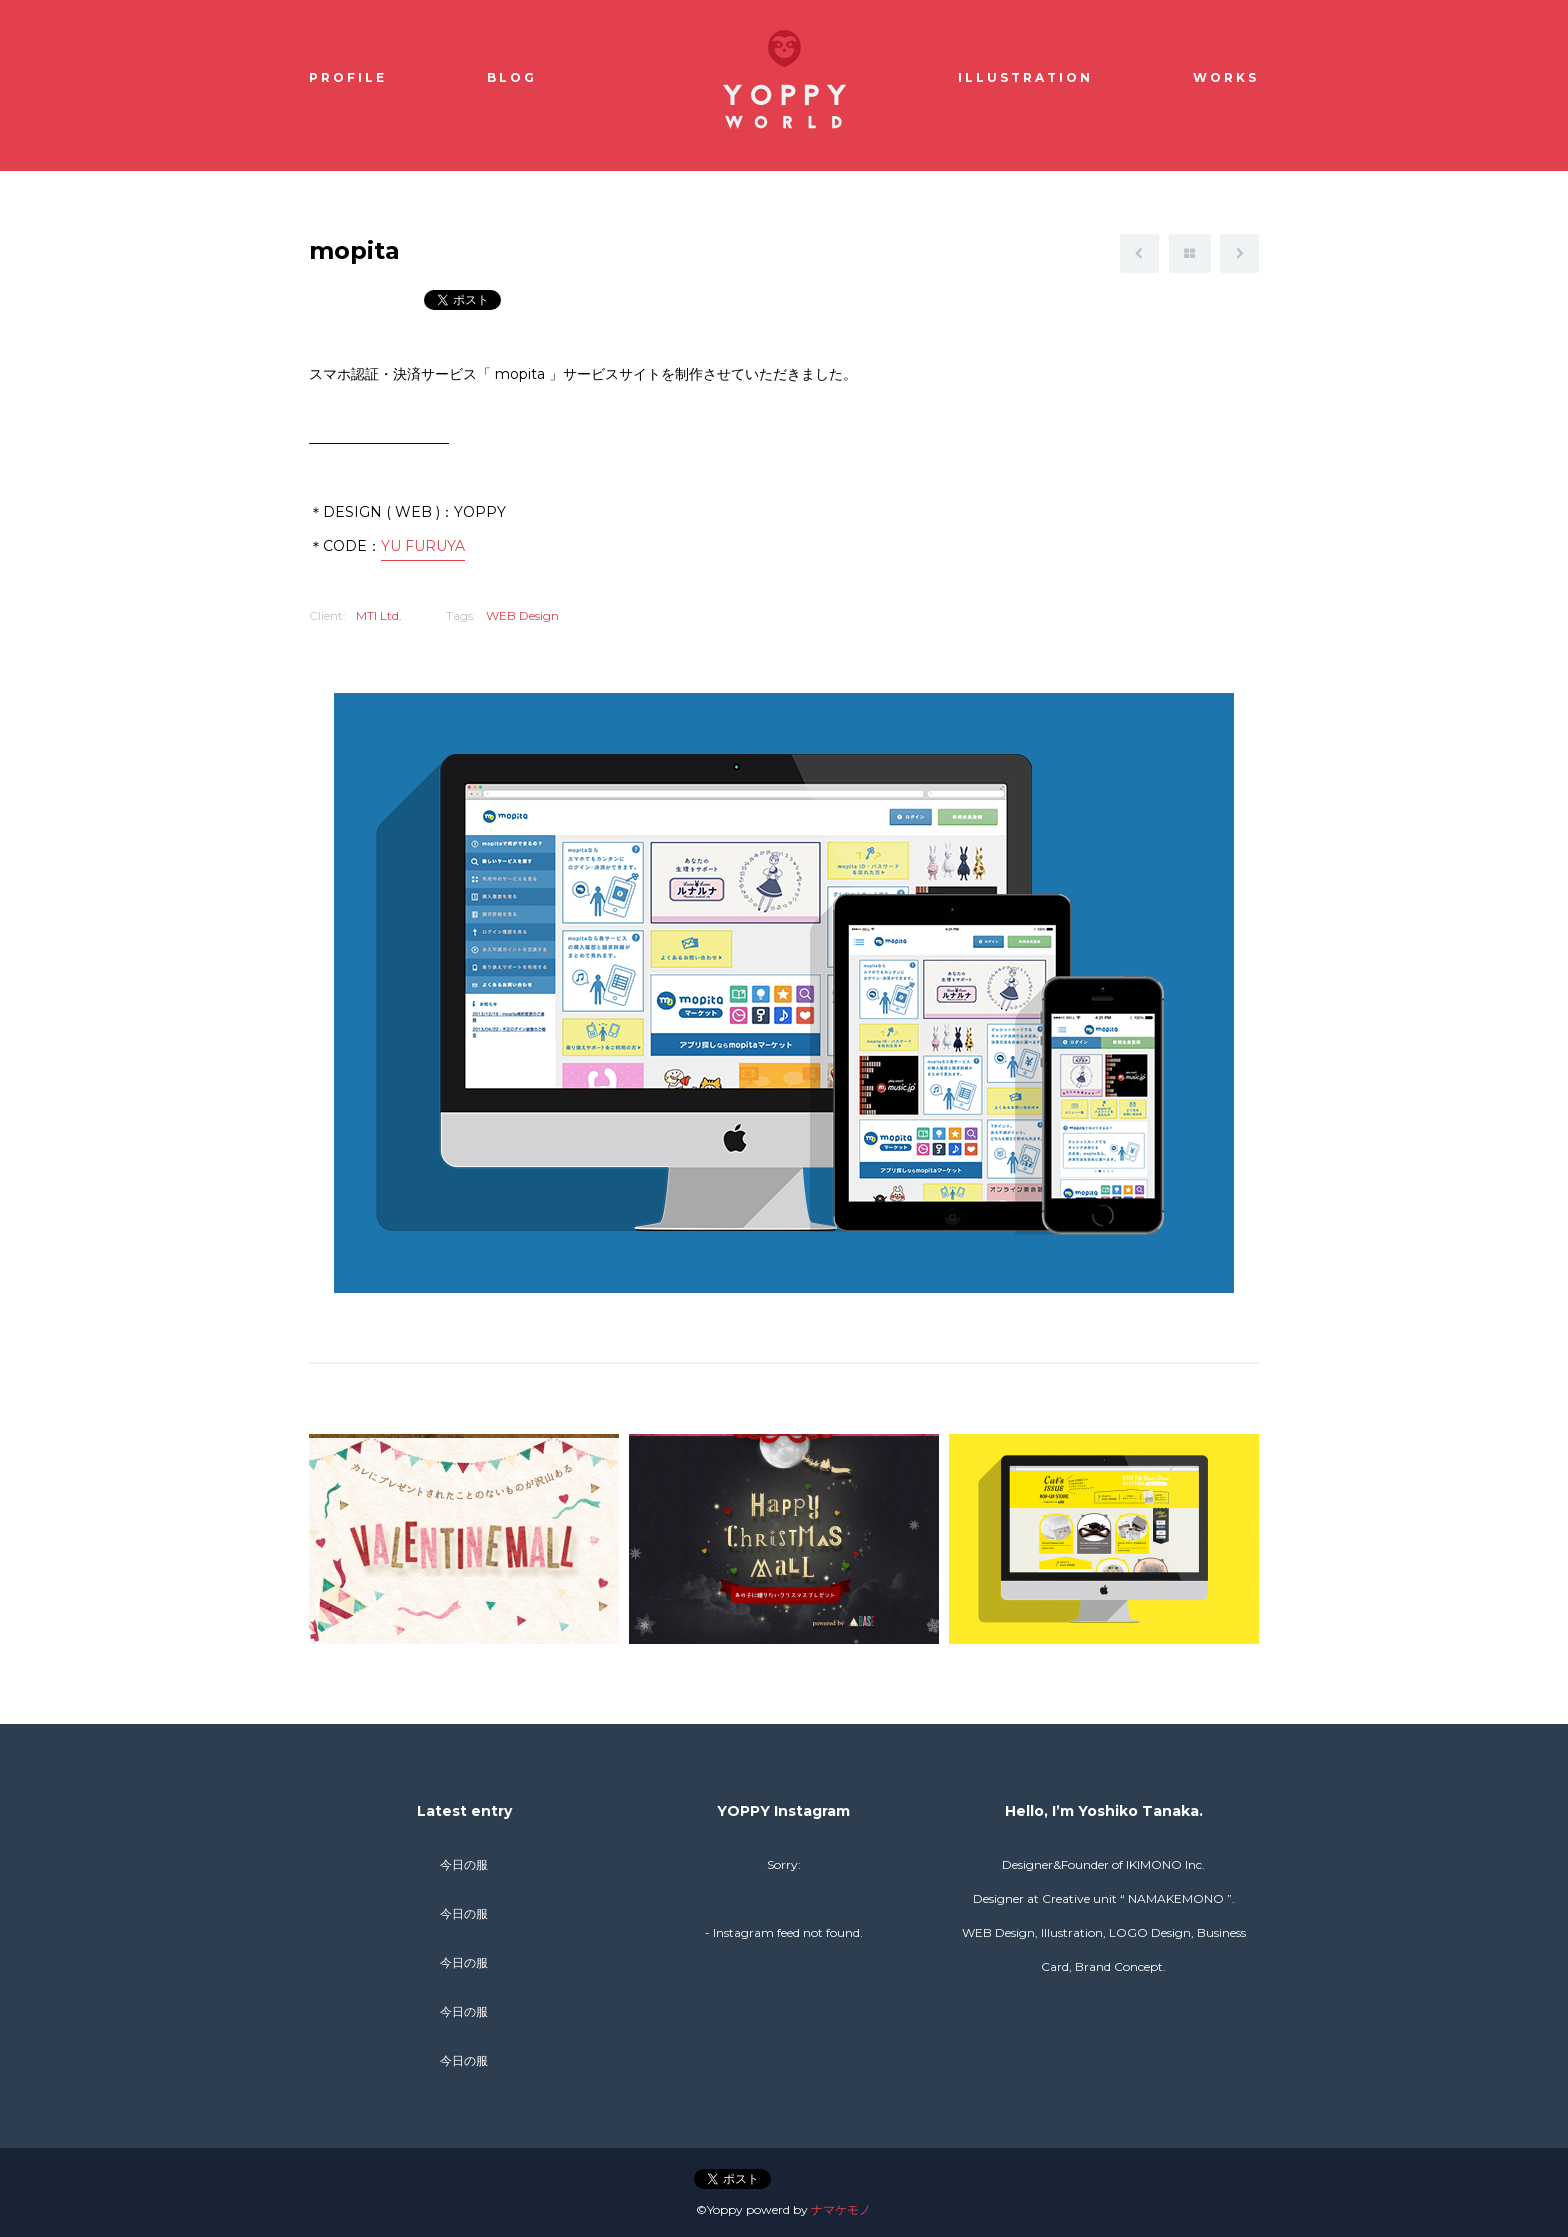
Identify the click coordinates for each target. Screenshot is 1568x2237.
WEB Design (522, 615)
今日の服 (464, 1864)
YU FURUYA (423, 546)
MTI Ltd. (379, 615)
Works (1226, 77)
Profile (348, 77)
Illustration (1025, 77)
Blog (512, 77)
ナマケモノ (841, 2209)
